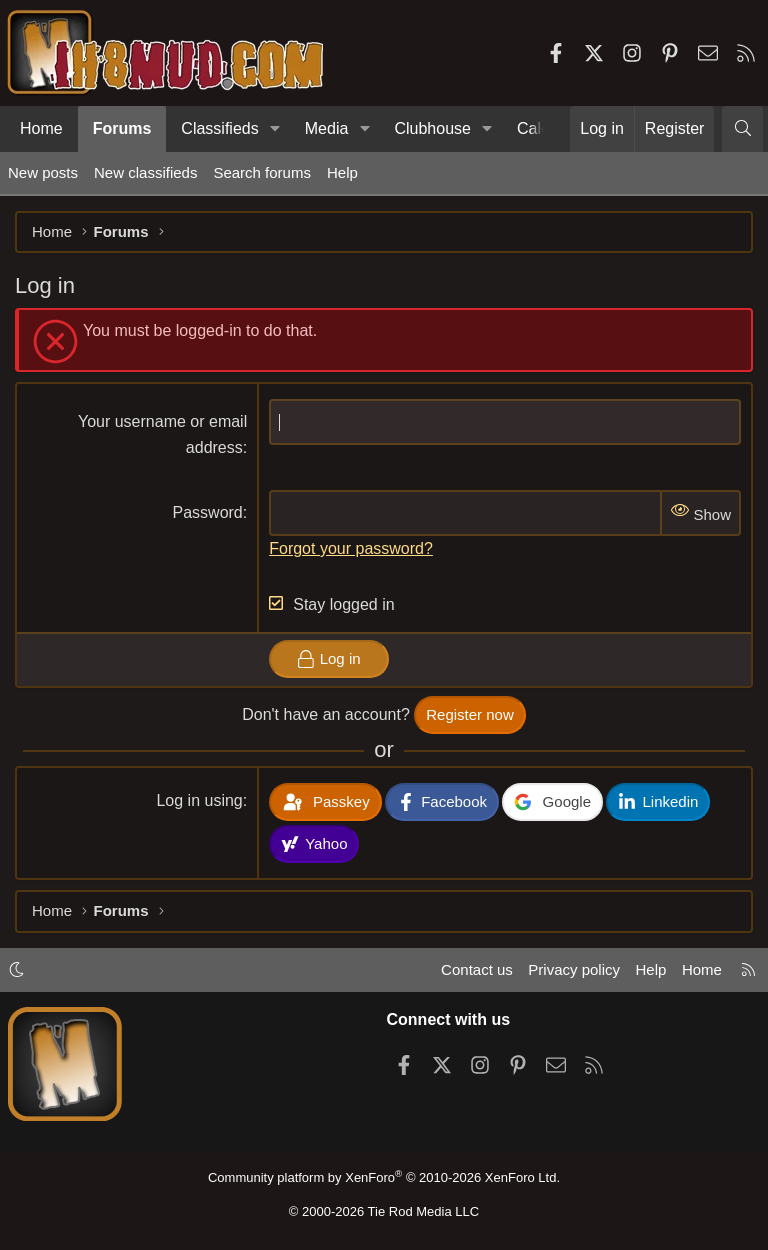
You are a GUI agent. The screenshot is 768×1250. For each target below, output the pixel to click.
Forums (122, 128)
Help (342, 172)
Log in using (199, 800)
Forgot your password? (351, 548)
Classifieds (219, 128)
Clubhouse (432, 128)
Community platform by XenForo (384, 1177)
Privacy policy (574, 969)
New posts (43, 172)
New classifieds (145, 172)
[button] (275, 129)
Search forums (262, 172)
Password (208, 512)
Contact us (477, 969)
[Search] (742, 129)
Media (327, 128)
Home (41, 128)
